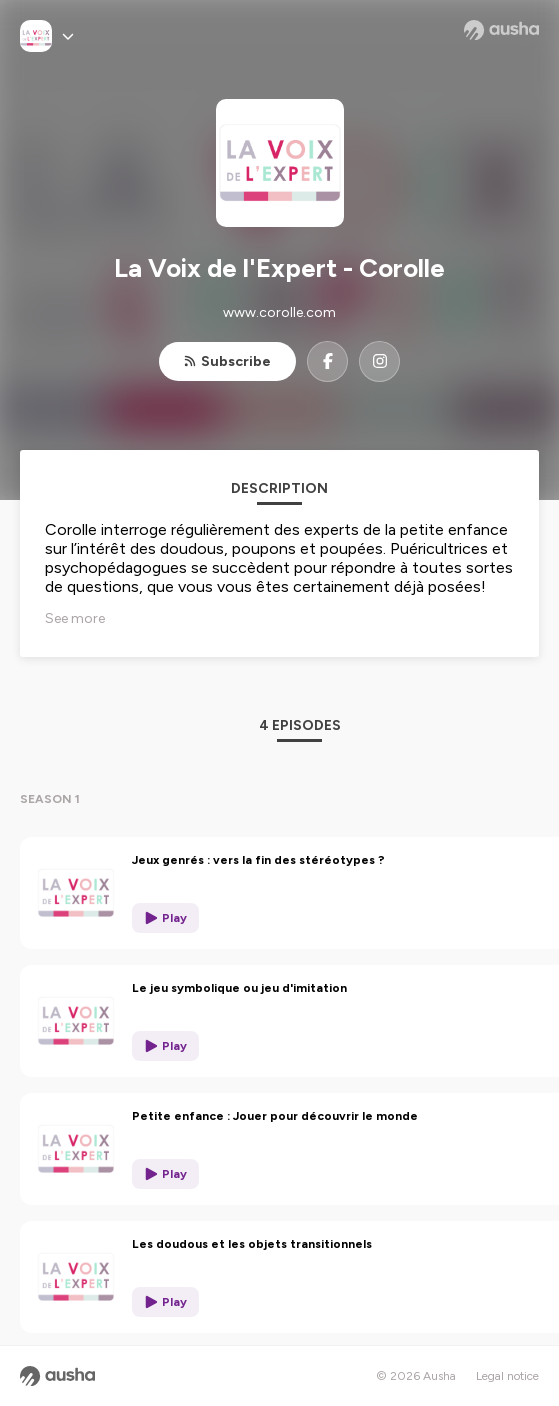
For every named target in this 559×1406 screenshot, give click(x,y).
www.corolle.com (279, 312)
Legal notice (507, 1376)
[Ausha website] (501, 30)
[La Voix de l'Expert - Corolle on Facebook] (327, 361)
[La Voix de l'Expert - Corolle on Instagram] (379, 361)
